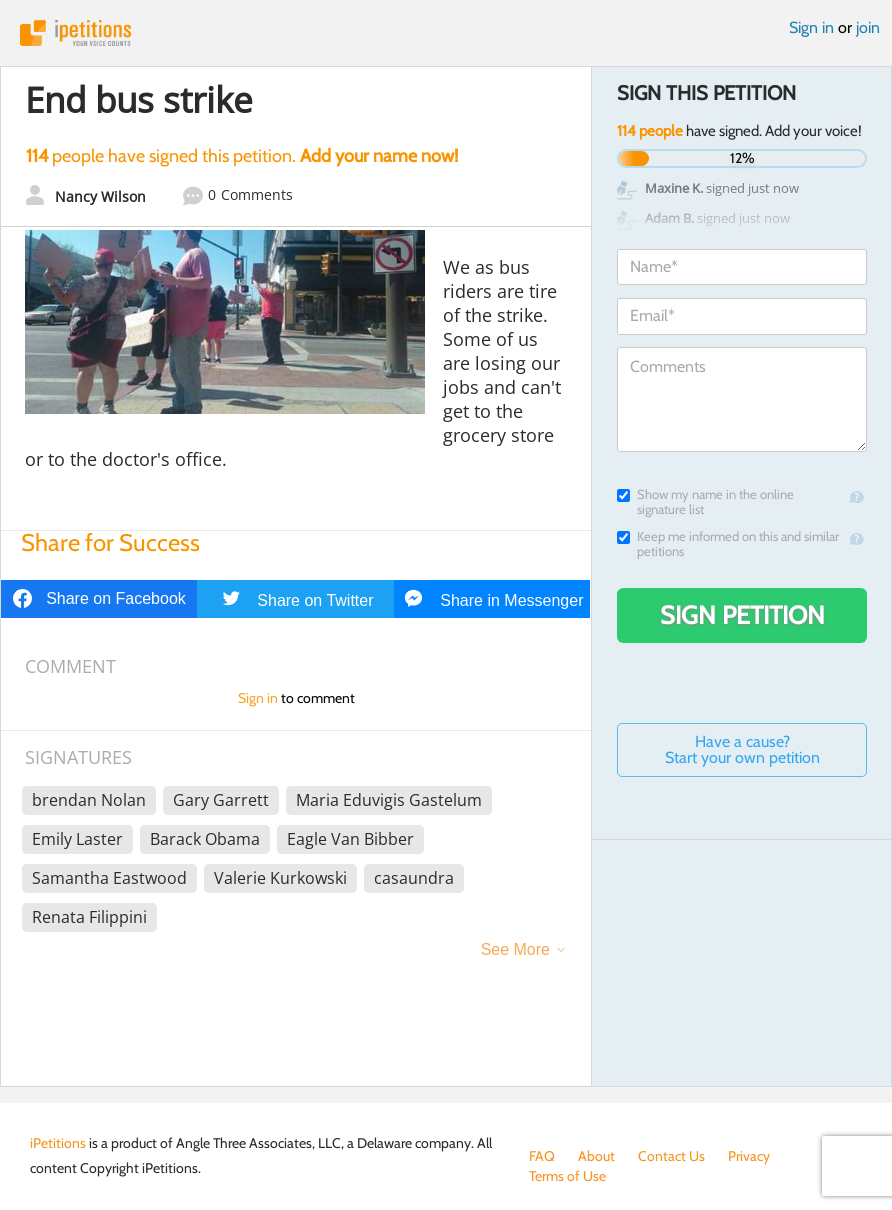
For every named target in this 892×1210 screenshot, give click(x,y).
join (868, 27)
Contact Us (671, 1156)
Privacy (749, 1156)
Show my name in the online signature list (705, 502)
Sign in (811, 27)
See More (515, 949)
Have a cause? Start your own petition (742, 749)
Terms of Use (567, 1176)
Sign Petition (742, 615)
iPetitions (446, 33)
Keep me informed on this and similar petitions (728, 544)
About (596, 1156)
